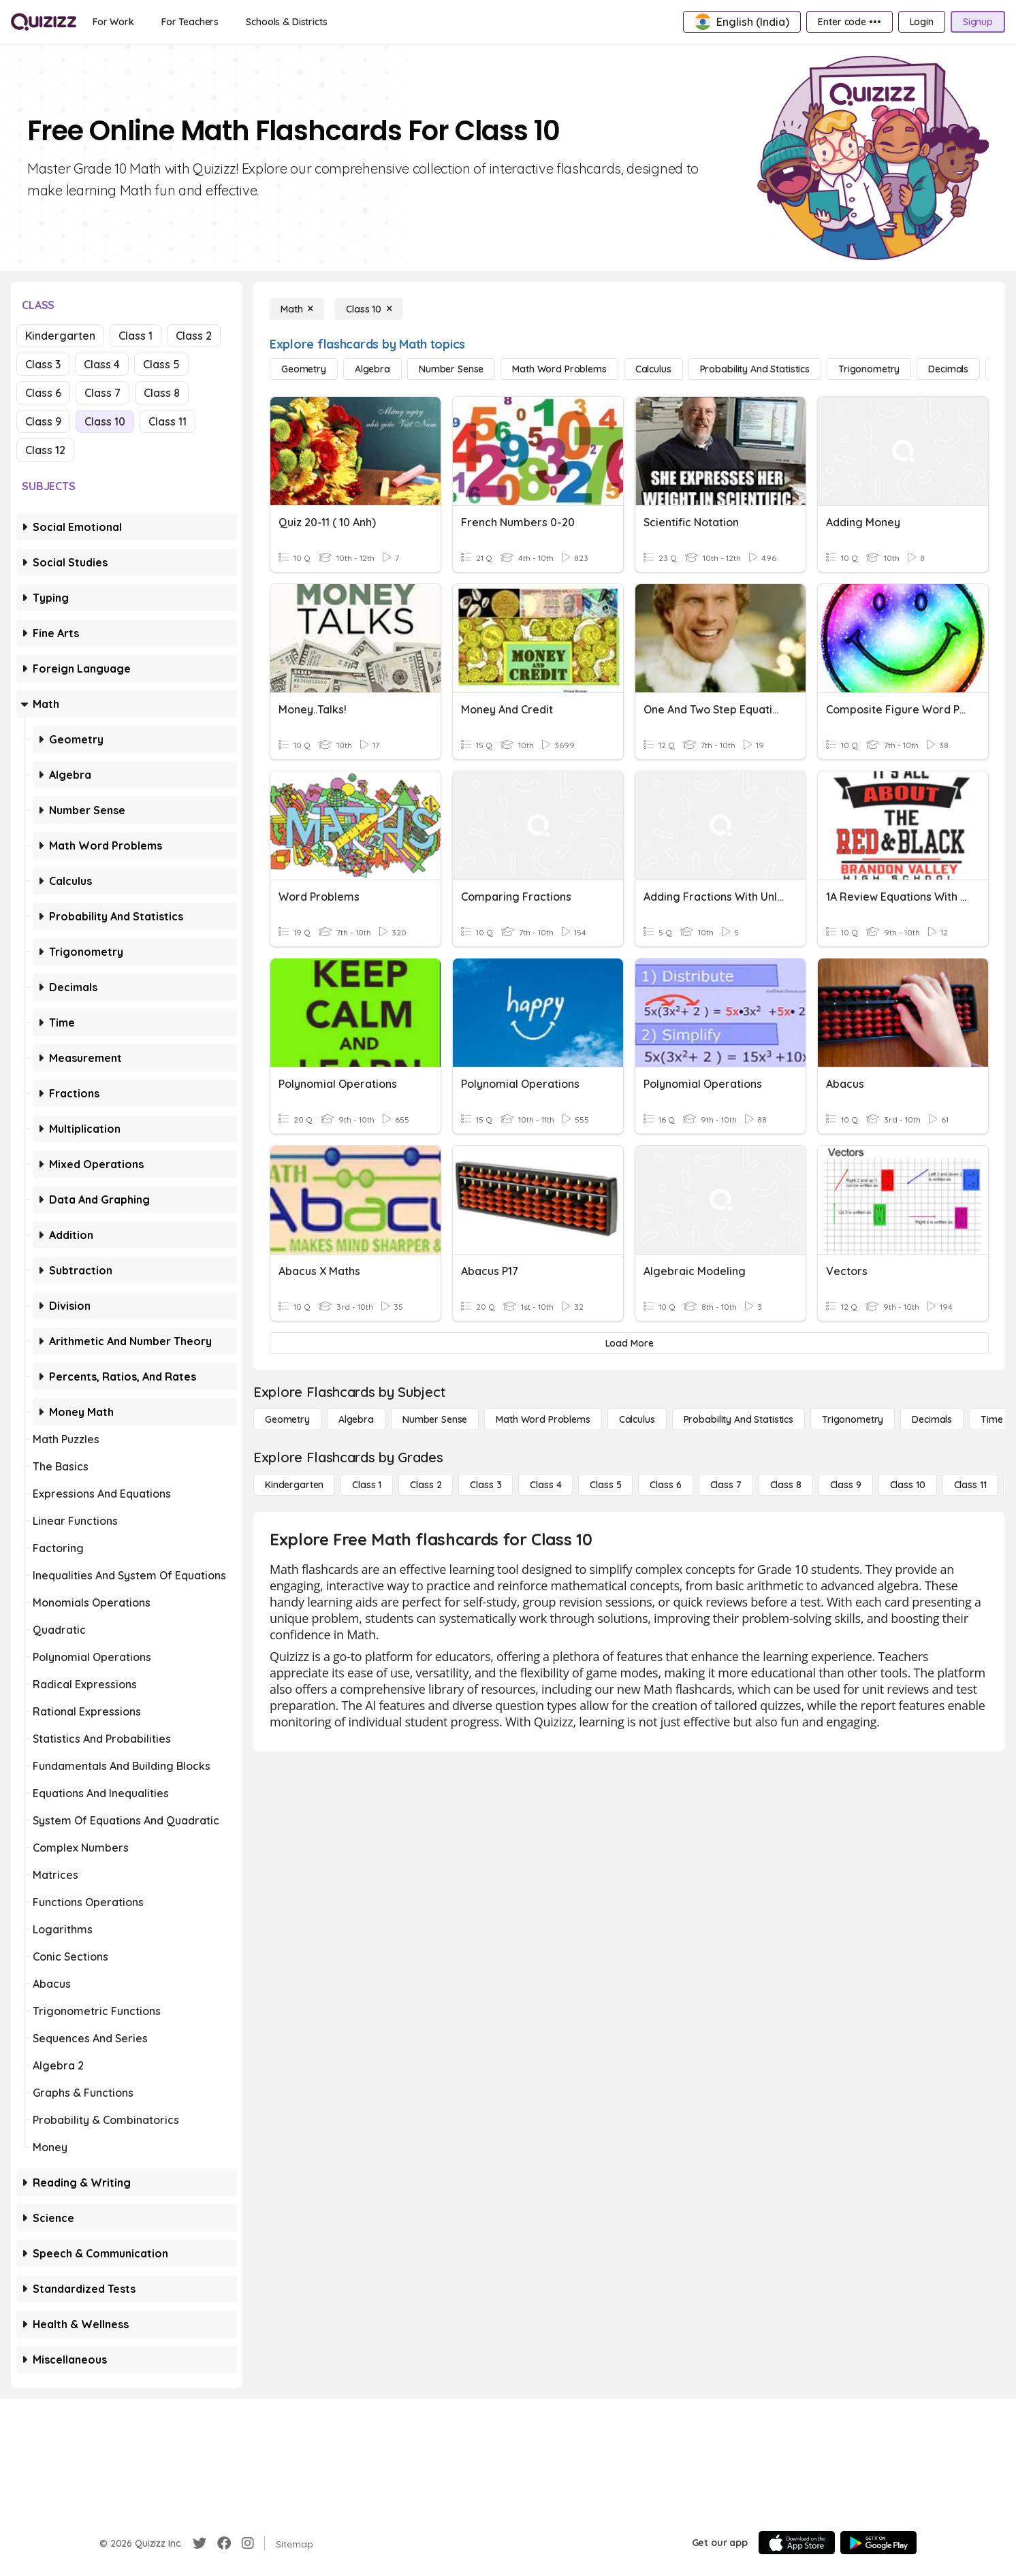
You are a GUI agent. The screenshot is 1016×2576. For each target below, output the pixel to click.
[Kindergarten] (294, 1485)
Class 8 (162, 393)
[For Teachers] (189, 22)
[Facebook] (224, 2543)
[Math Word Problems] (559, 369)
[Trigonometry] (869, 369)
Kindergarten (60, 335)
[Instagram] (248, 2543)
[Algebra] (372, 369)
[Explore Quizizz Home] (43, 22)
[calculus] (653, 369)
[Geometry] (304, 369)
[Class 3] (485, 1485)
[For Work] (113, 22)
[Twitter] (199, 2543)
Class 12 (45, 450)
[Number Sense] (451, 369)
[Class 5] (605, 1485)
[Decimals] (948, 369)
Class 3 (43, 364)
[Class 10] (369, 309)
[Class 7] (726, 1485)
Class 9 (43, 421)
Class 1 (135, 335)
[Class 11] (970, 1485)
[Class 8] (786, 1485)
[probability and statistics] (754, 369)
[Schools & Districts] (286, 22)
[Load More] (629, 1343)
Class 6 (43, 393)
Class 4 (102, 364)
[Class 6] (665, 1485)
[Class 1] (366, 1485)
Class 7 (102, 393)
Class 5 (161, 364)
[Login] (921, 22)
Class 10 (104, 421)
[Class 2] (425, 1485)
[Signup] (978, 22)
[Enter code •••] (849, 22)
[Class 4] (545, 1485)
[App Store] (797, 2542)
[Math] (297, 309)
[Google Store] (878, 2542)
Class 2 (194, 335)
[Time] (991, 1419)
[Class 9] (846, 1485)
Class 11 (167, 421)
